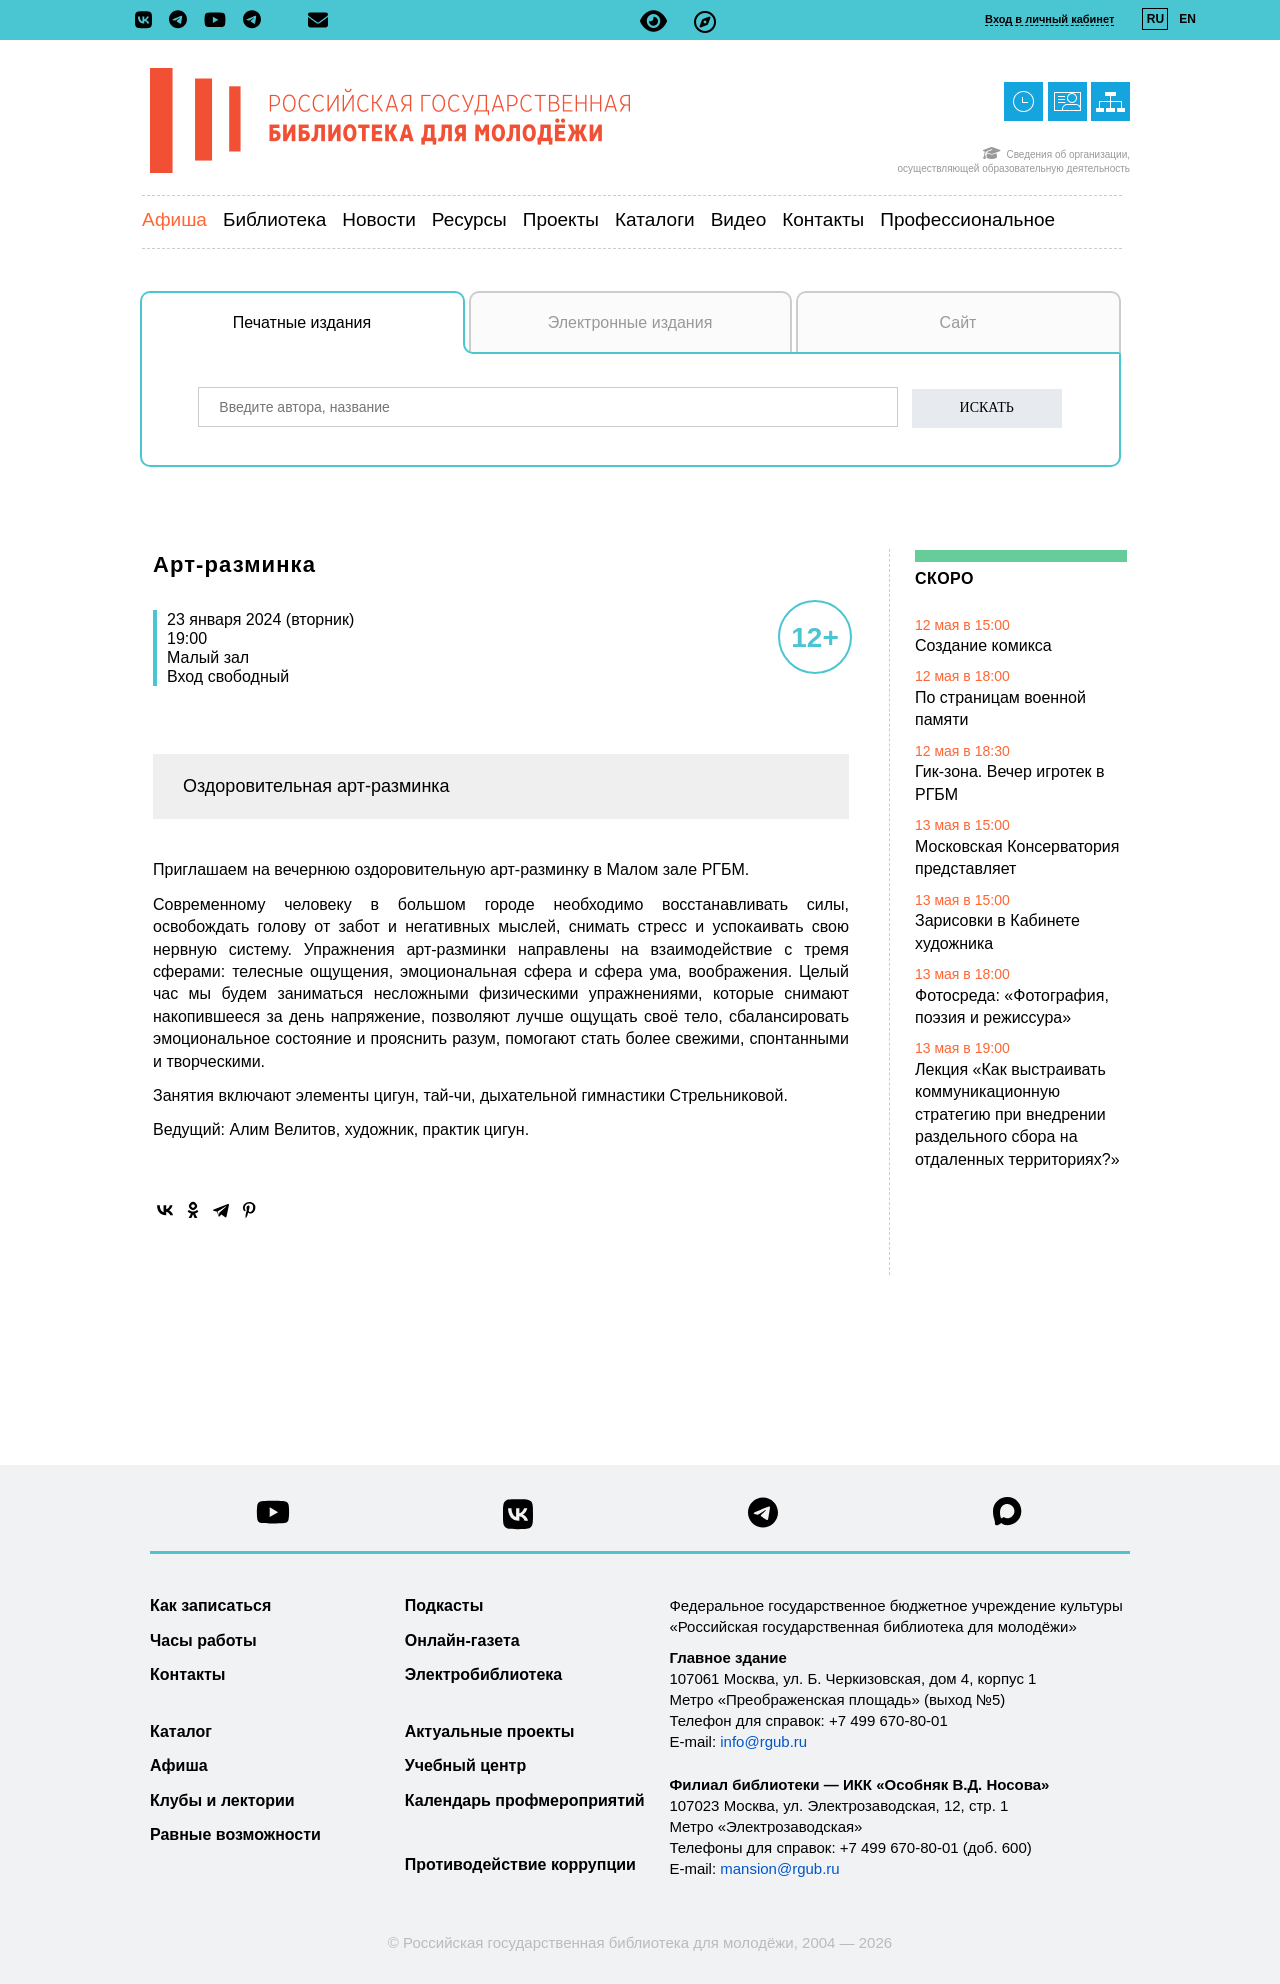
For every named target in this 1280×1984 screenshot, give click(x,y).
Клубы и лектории (222, 1800)
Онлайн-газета (462, 1640)
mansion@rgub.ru (779, 1868)
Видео (739, 219)
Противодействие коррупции (520, 1864)
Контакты (823, 219)
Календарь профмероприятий (525, 1800)
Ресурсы (469, 219)
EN (1187, 19)
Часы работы (203, 1640)
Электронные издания (630, 322)
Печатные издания (349, 333)
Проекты (561, 219)
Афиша (174, 219)
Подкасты (444, 1605)
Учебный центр (465, 1765)
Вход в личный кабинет (1049, 19)
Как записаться (210, 1605)
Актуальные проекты (490, 1731)
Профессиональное (967, 219)
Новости (379, 219)
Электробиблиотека (483, 1674)
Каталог (181, 1731)
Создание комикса (983, 645)
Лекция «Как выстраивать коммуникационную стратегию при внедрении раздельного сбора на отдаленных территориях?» (1017, 1114)
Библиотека (274, 219)
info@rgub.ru (763, 1741)
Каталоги (655, 219)
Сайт (958, 322)
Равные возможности (235, 1834)
